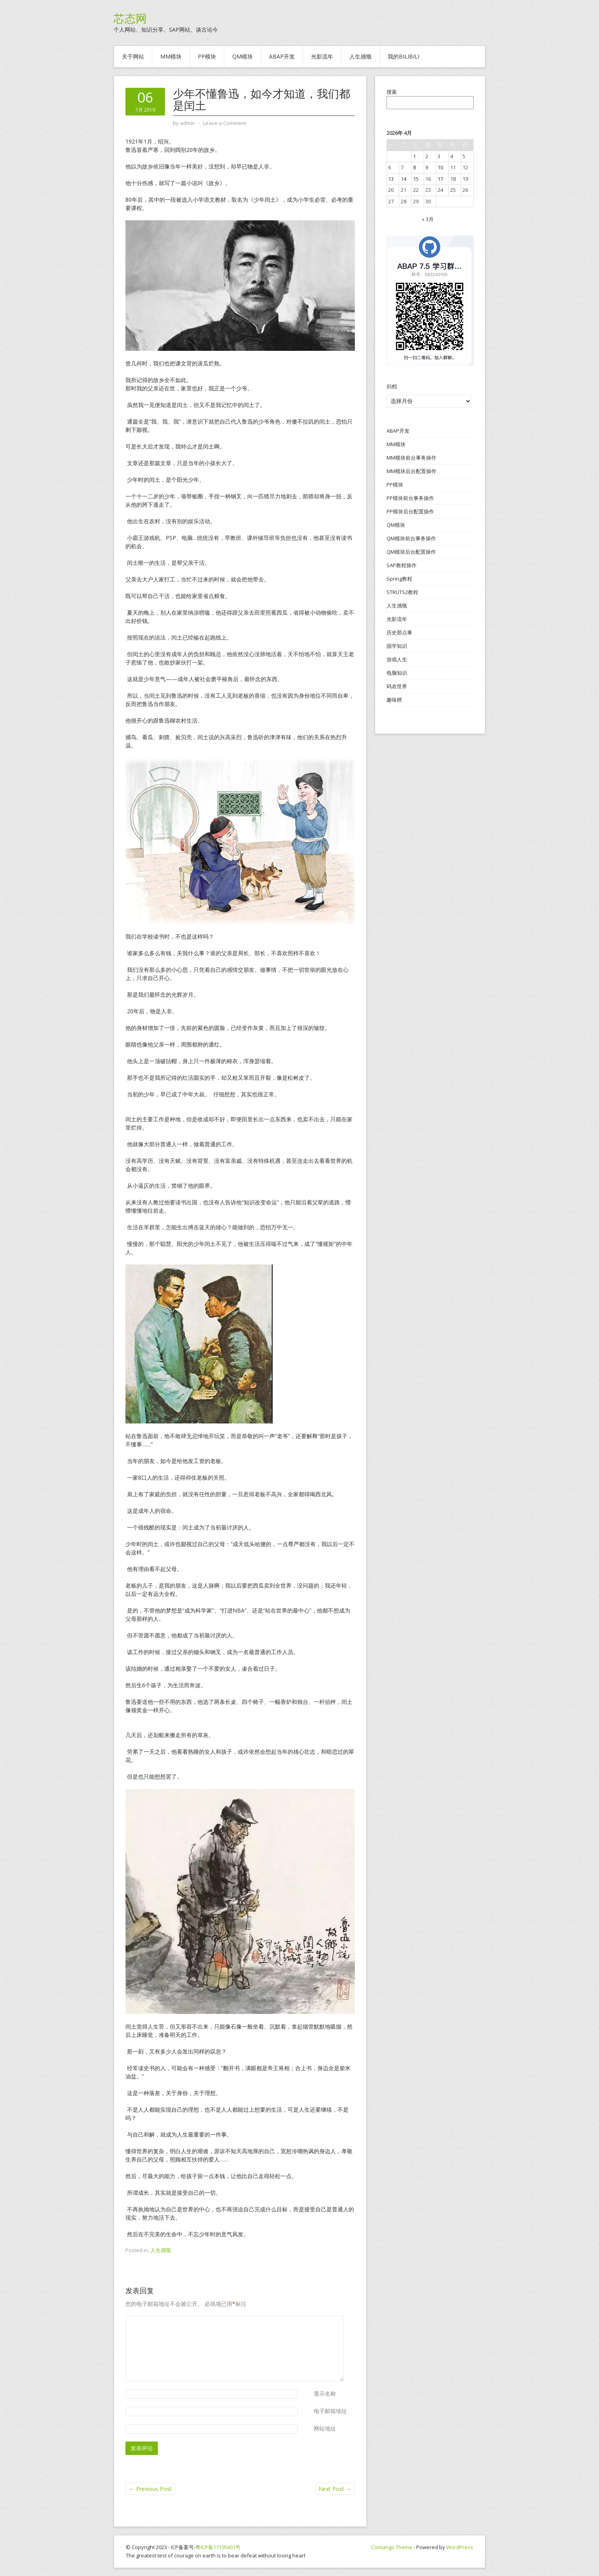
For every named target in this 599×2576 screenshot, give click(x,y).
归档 (392, 386)
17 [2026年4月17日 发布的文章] (440, 178)
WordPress (459, 2547)
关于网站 (133, 56)
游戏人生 (397, 659)
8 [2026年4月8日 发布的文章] (414, 167)
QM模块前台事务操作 (411, 538)
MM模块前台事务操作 (411, 457)
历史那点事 (399, 632)
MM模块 (171, 56)
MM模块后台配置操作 (411, 471)
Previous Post (150, 2489)
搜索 (392, 91)
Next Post (334, 2489)
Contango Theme (391, 2547)
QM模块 (242, 56)
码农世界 (397, 686)
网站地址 (325, 2428)
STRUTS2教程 (402, 592)
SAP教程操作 (402, 565)
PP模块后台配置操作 (410, 511)
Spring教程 (399, 578)
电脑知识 (397, 672)
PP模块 (207, 56)
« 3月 (428, 219)
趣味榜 (394, 699)
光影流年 (322, 56)
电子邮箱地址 (330, 2411)
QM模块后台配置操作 (411, 551)
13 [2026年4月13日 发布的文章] (391, 178)
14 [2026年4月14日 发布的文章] (403, 178)
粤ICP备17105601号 (218, 2547)
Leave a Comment (224, 123)
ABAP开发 (282, 56)
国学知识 (397, 645)
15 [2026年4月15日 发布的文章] (416, 178)
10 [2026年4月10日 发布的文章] (440, 167)
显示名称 (325, 2393)
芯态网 (130, 18)
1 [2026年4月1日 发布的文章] (414, 156)
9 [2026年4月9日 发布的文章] (426, 167)
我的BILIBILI (403, 56)
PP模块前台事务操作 (410, 498)
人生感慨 (360, 56)
